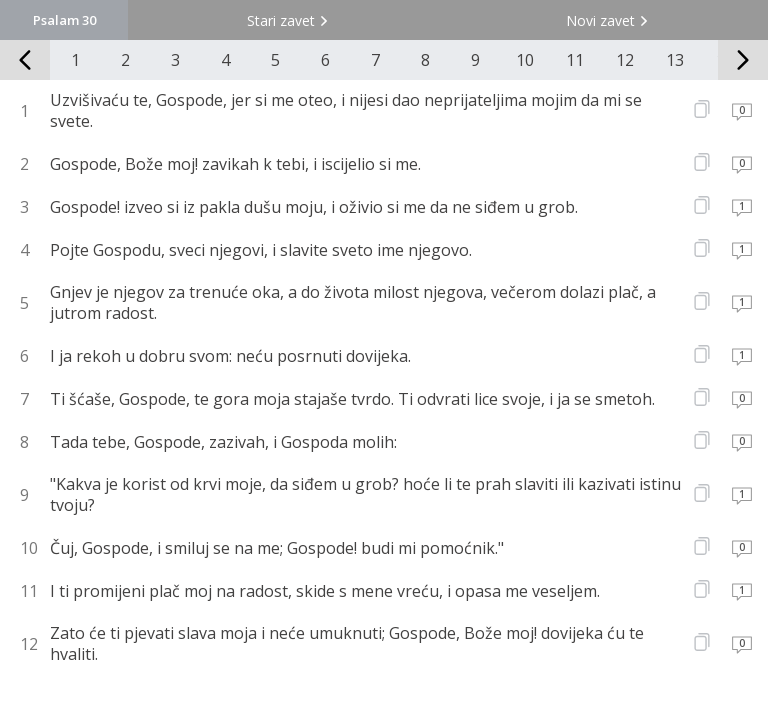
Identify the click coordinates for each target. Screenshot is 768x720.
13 (675, 60)
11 (575, 60)
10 (525, 60)
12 (625, 60)
